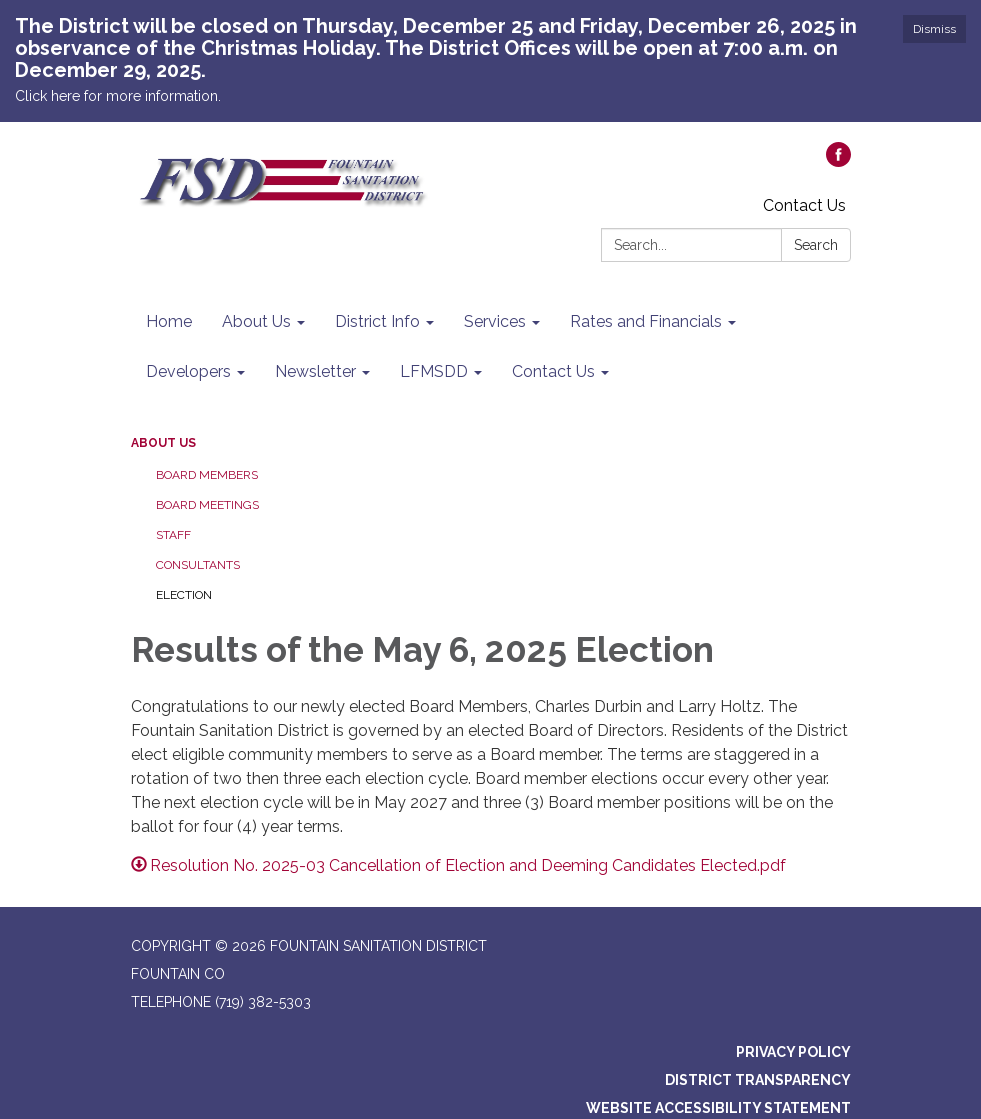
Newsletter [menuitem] (315, 371)
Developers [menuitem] (188, 371)
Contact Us (804, 205)
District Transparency (758, 1080)
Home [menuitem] (169, 321)
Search (816, 245)
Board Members (207, 475)
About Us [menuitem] (256, 321)
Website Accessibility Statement (718, 1108)
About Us (163, 443)
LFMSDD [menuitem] (434, 371)
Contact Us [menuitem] (553, 371)
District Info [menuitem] (377, 321)
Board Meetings (207, 505)
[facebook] (838, 161)
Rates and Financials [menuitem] (646, 321)
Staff (173, 535)
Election (184, 595)
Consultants (198, 565)
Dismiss (934, 29)
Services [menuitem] (495, 321)
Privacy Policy (793, 1052)
